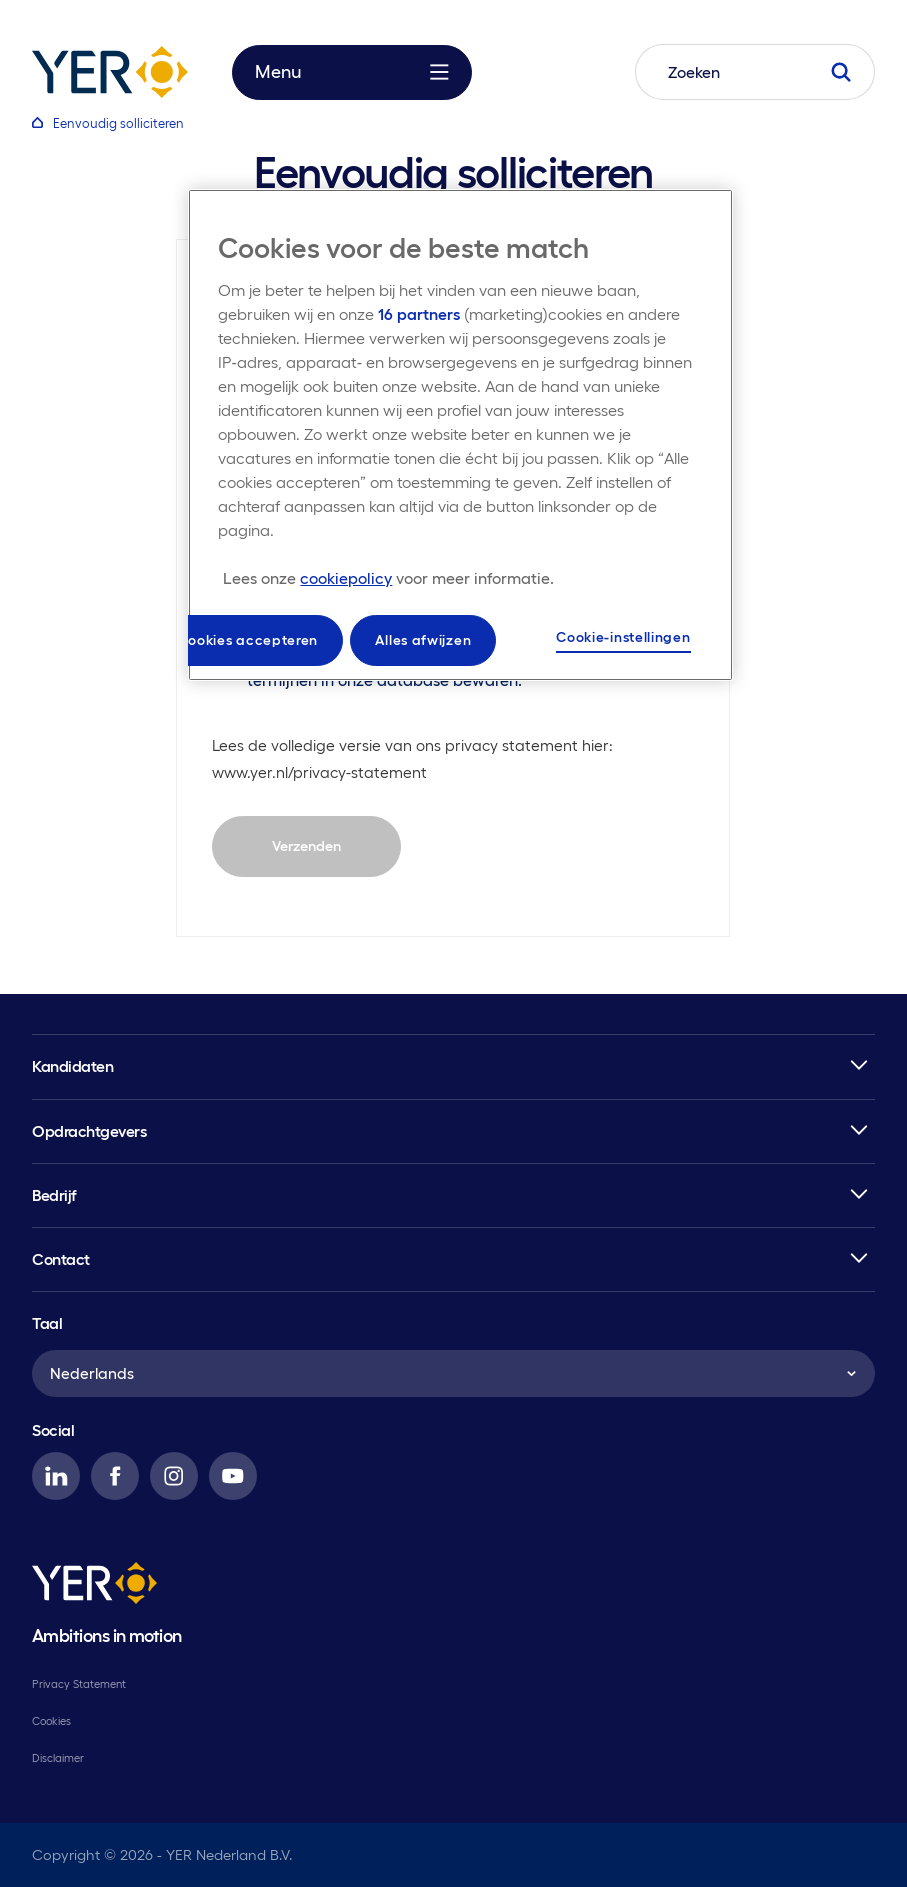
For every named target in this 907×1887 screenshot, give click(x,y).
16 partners (419, 314)
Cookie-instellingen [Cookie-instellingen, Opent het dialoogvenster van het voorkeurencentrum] (623, 637)
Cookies (51, 1721)
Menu (352, 72)
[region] (460, 435)
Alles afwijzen (423, 640)
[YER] (94, 1586)
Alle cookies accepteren (234, 640)
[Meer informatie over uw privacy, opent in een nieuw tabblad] (388, 578)
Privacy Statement (79, 1684)
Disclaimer (58, 1758)
